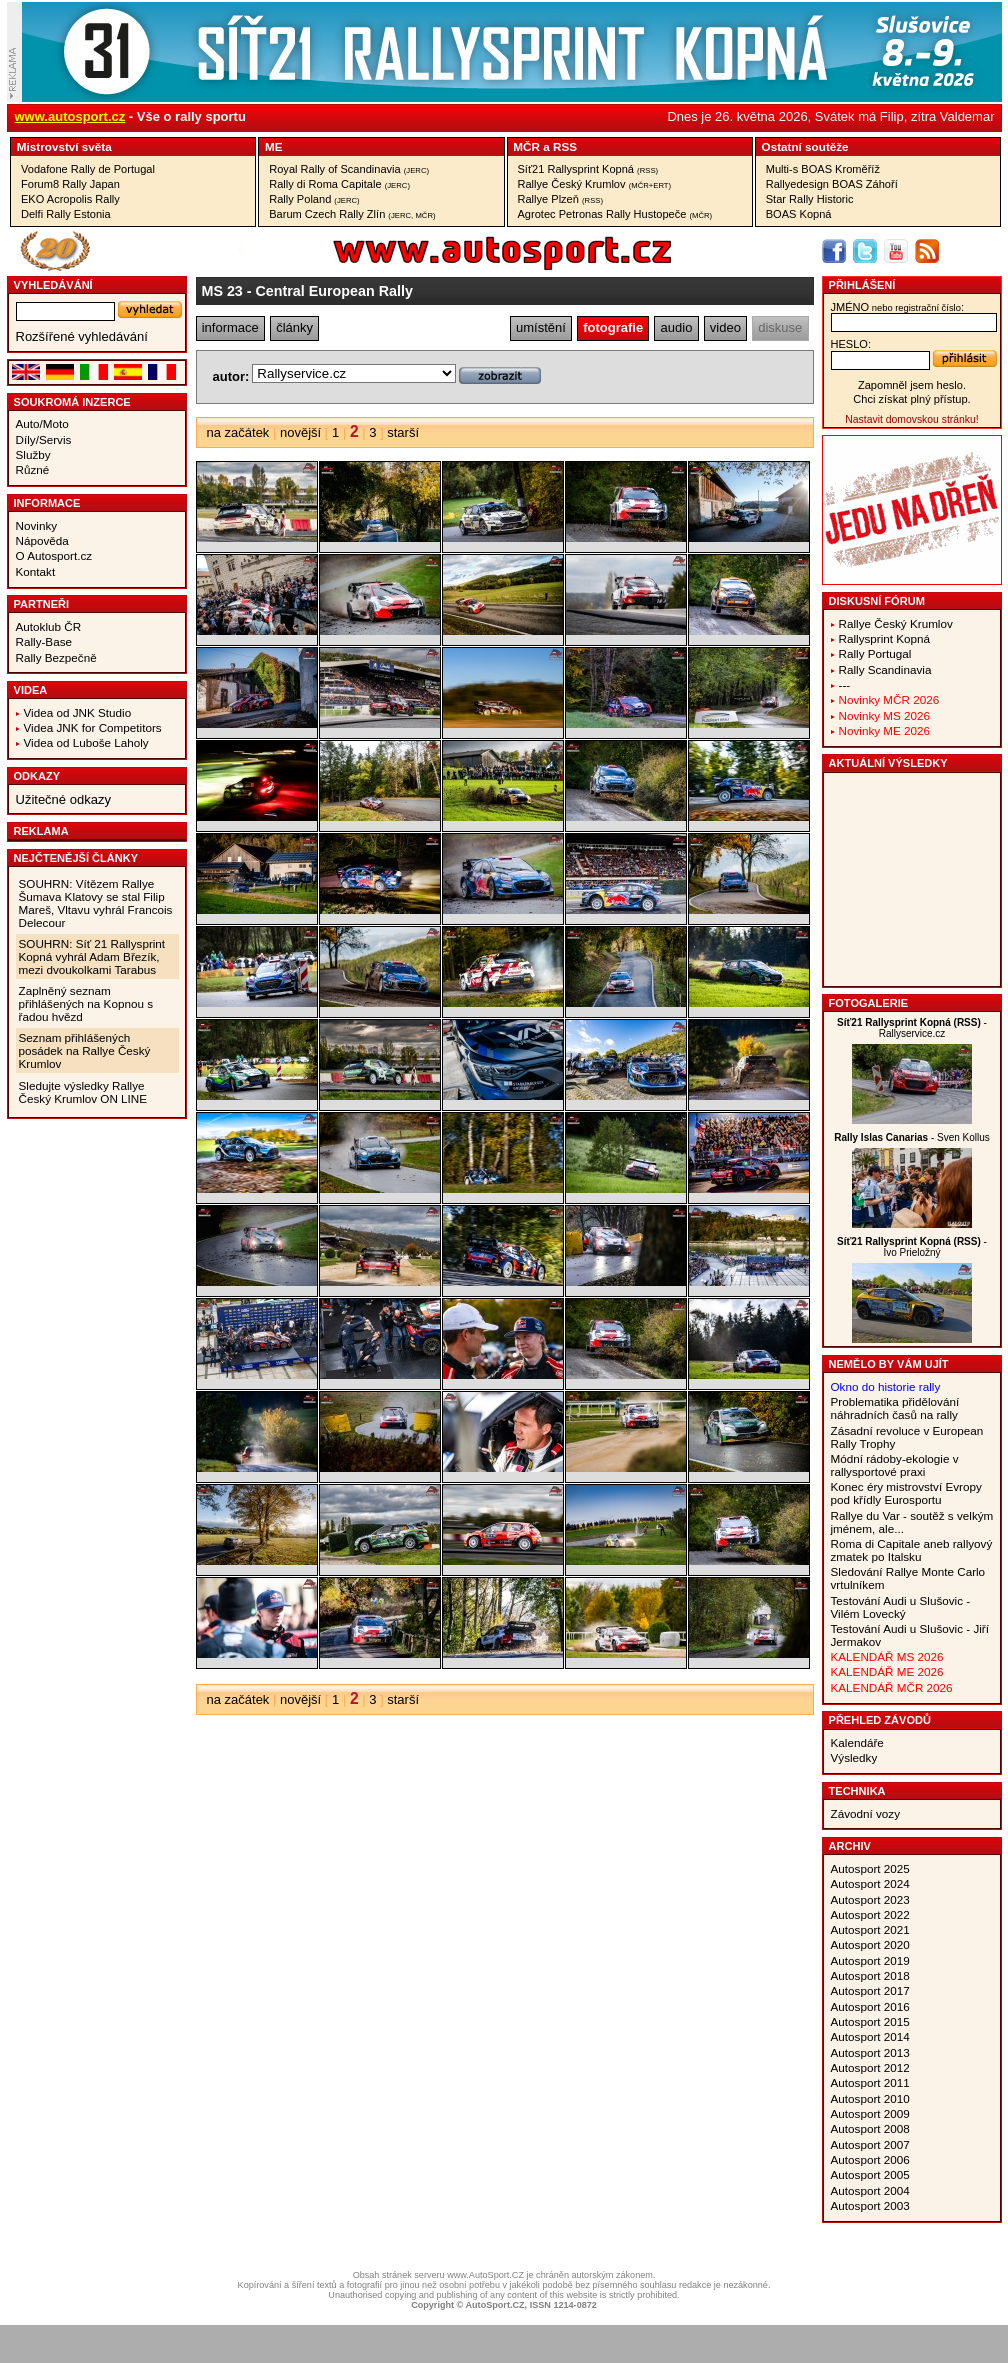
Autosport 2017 (870, 1990)
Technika (857, 1791)
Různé (33, 469)
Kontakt (36, 571)
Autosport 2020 (870, 1944)
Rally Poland (314, 199)
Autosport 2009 (870, 2113)
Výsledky (854, 1757)
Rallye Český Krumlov (595, 184)
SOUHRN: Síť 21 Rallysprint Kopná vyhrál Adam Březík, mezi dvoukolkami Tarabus (92, 956)
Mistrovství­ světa (64, 146)
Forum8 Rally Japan (70, 184)
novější (300, 432)
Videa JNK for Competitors (93, 727)
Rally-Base (44, 641)
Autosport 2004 (870, 2190)
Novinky (37, 525)
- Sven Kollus (912, 1137)
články (294, 327)
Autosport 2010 (870, 2098)
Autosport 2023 (870, 1899)
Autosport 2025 (870, 1868)
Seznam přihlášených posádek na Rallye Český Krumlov (85, 1050)
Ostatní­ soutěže (805, 146)
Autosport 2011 (870, 2082)
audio (677, 327)
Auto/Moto (42, 423)
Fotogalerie (869, 1003)
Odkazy (37, 776)
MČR (526, 146)
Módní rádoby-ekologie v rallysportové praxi (895, 1465)
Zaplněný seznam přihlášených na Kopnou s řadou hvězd (86, 1003)
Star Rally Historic (810, 199)
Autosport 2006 (870, 2159)
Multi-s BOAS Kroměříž (823, 169)
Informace (47, 503)
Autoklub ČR (49, 626)
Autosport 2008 (870, 2128)
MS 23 (222, 291)
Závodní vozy (866, 1813)
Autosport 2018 (870, 1975)
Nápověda (42, 540)
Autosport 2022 (870, 1914)
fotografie (613, 327)
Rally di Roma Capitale (339, 184)
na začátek (238, 432)
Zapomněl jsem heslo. (912, 385)
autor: (231, 376)
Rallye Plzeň (561, 199)
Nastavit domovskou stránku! (911, 419)
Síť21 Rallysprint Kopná (588, 169)
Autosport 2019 (870, 1960)
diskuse (780, 327)
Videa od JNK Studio (78, 712)
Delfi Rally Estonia (66, 214)
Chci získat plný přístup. (911, 399)
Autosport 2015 (870, 2021)
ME (274, 146)
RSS (565, 146)
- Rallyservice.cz (912, 1028)
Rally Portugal (875, 653)
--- (845, 684)
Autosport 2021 (870, 1929)
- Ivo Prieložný (912, 1247)
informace (230, 327)
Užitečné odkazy (63, 799)
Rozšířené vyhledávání (82, 336)
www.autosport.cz (70, 116)
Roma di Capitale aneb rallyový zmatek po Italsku (912, 1550)
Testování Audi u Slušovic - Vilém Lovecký (901, 1607)
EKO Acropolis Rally (70, 199)
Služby (33, 454)
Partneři (42, 604)
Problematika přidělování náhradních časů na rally (895, 1408)
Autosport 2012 (870, 2067)
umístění (541, 327)
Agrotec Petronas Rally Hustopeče (615, 214)
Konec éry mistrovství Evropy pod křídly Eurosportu (906, 1493)
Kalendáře (857, 1742)
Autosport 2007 (870, 2144)
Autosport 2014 (870, 2036)
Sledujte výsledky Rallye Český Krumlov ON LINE (83, 1092)
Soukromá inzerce (72, 402)
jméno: (897, 307)
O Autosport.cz (54, 555)
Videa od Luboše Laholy (86, 742)
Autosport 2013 (870, 2052)
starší (403, 432)
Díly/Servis (44, 439)
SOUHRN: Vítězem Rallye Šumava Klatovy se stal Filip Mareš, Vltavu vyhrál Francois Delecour (96, 903)
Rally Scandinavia (885, 669)
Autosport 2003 (870, 2205)
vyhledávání (53, 285)
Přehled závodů (880, 1720)
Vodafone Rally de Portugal (88, 169)
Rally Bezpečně (56, 657)
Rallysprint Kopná (885, 638)
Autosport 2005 (870, 2174)
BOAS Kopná (799, 214)
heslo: (851, 344)
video (725, 327)
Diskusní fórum (877, 601)
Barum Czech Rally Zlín (352, 214)
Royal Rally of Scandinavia (349, 169)
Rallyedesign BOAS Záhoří (832, 184)
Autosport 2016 (870, 2006)
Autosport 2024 (870, 1883)
